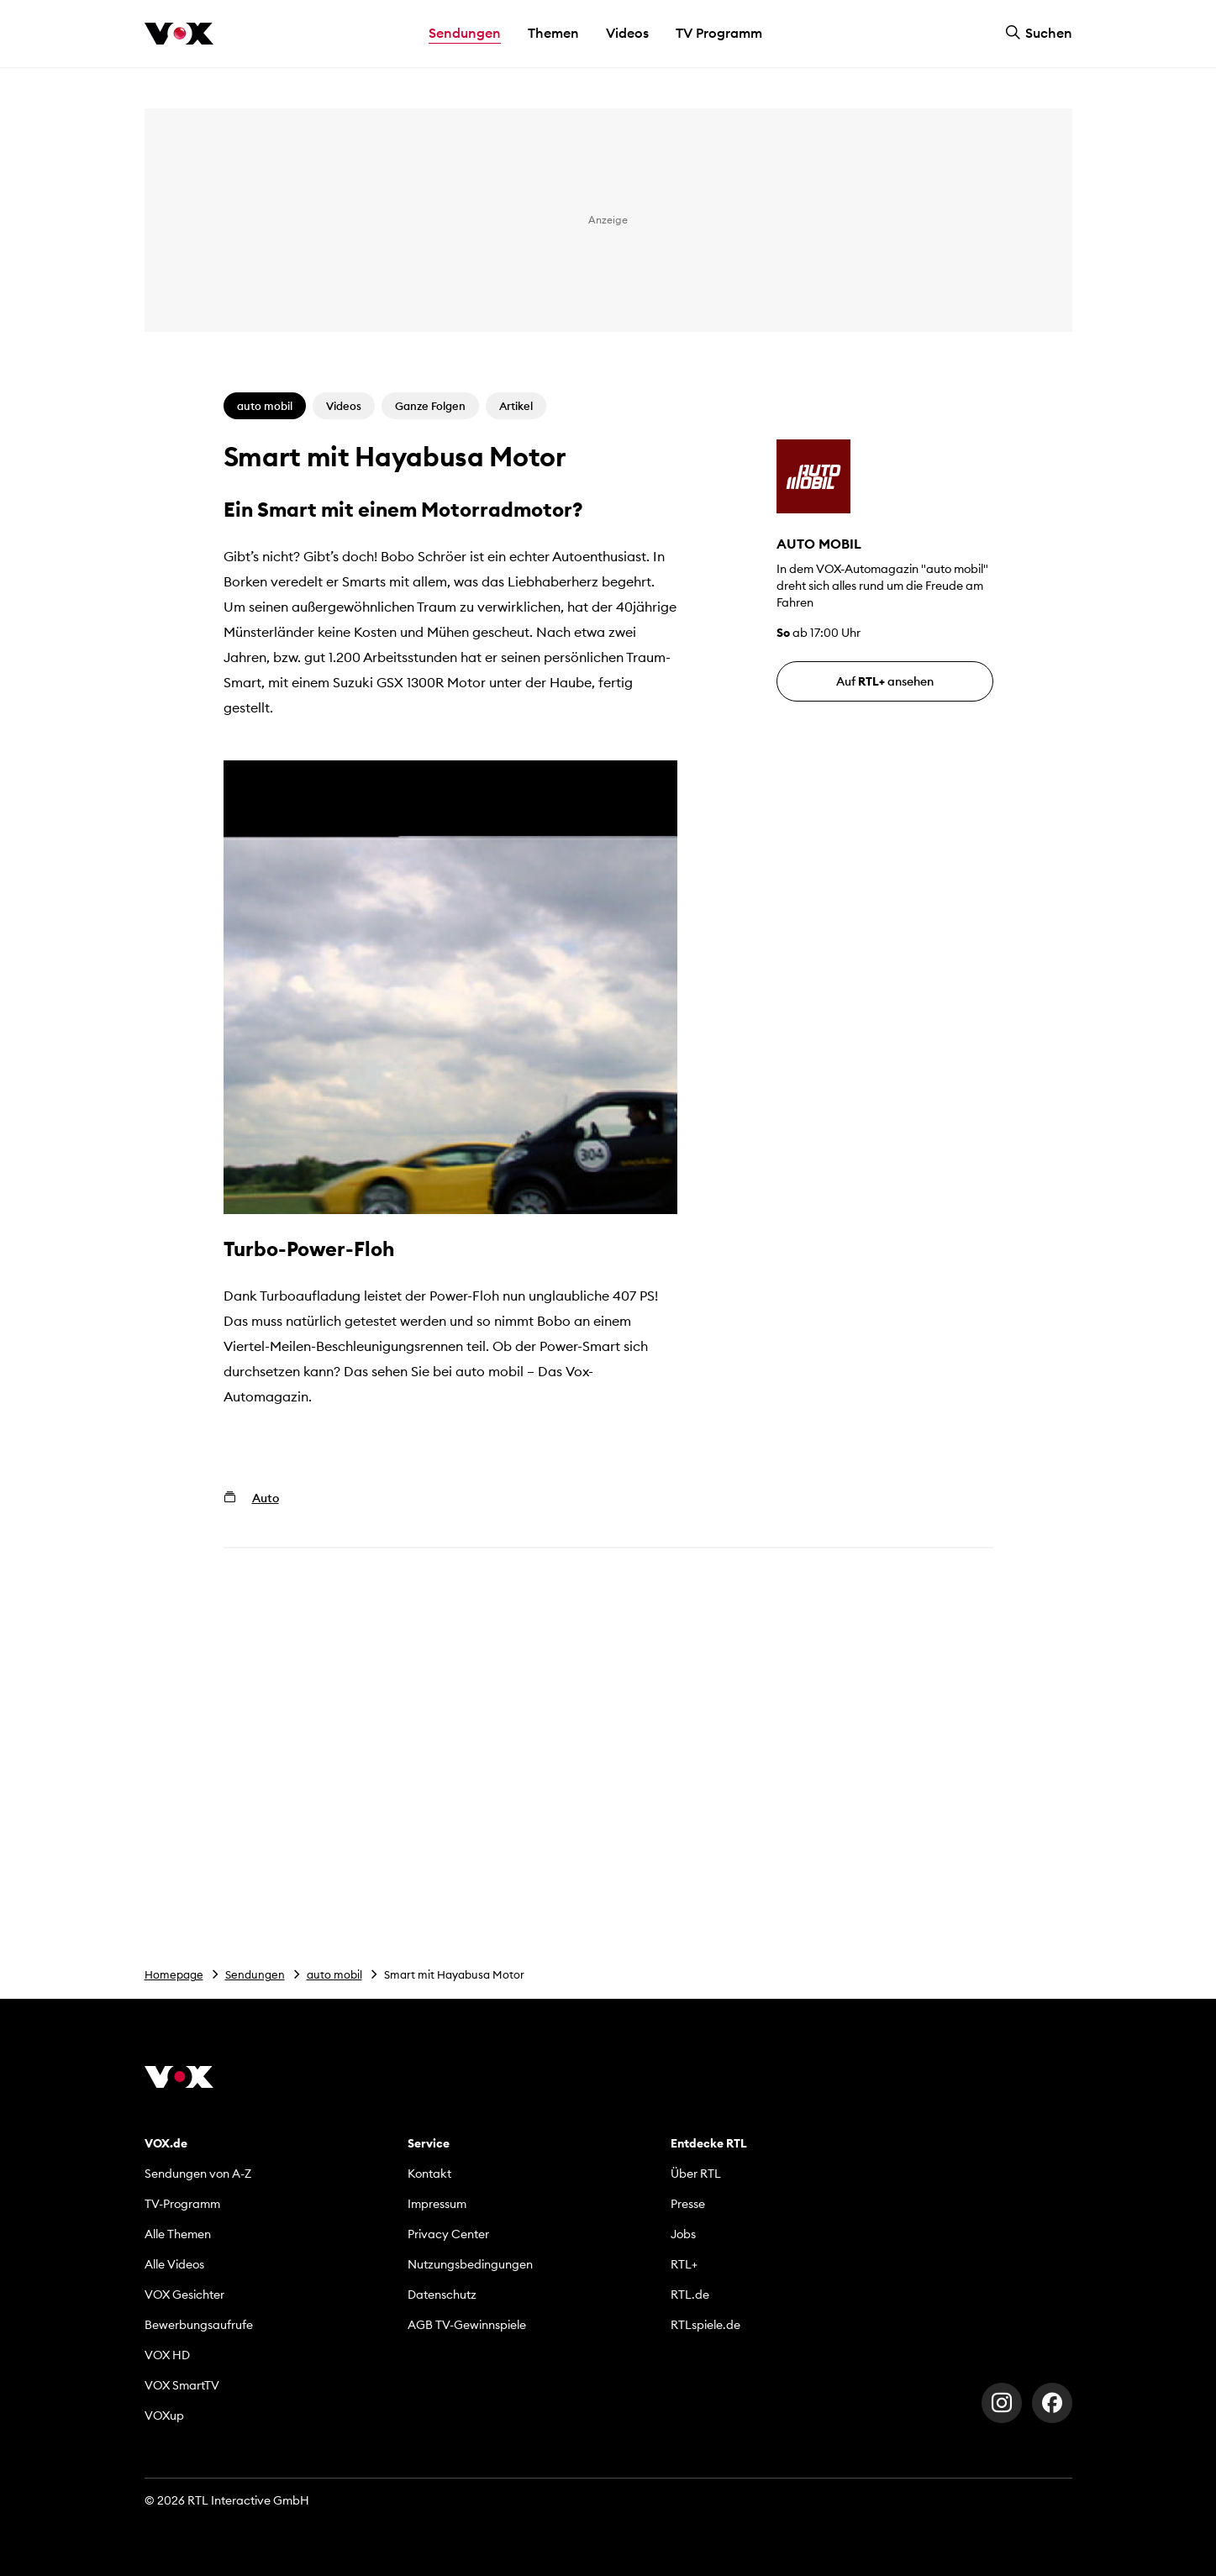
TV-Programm (182, 2203)
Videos (627, 32)
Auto (265, 1498)
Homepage (174, 1974)
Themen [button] (553, 32)
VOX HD (167, 2355)
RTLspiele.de (705, 2324)
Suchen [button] (1038, 32)
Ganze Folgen (430, 406)
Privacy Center (448, 2234)
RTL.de (690, 2294)
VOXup (164, 2415)
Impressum (437, 2203)
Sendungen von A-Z (198, 2173)
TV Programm (719, 32)
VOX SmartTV (182, 2385)
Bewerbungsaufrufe (199, 2324)
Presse (688, 2203)
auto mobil (334, 1974)
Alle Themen (178, 2234)
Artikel (516, 406)
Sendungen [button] (465, 32)
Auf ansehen (885, 681)
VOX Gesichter (184, 2294)
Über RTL (696, 2173)
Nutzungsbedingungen (470, 2264)
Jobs (683, 2234)
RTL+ (684, 2264)
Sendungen (255, 1974)
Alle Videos (174, 2264)
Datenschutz (442, 2294)
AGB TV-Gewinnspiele (467, 2324)
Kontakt (429, 2173)
